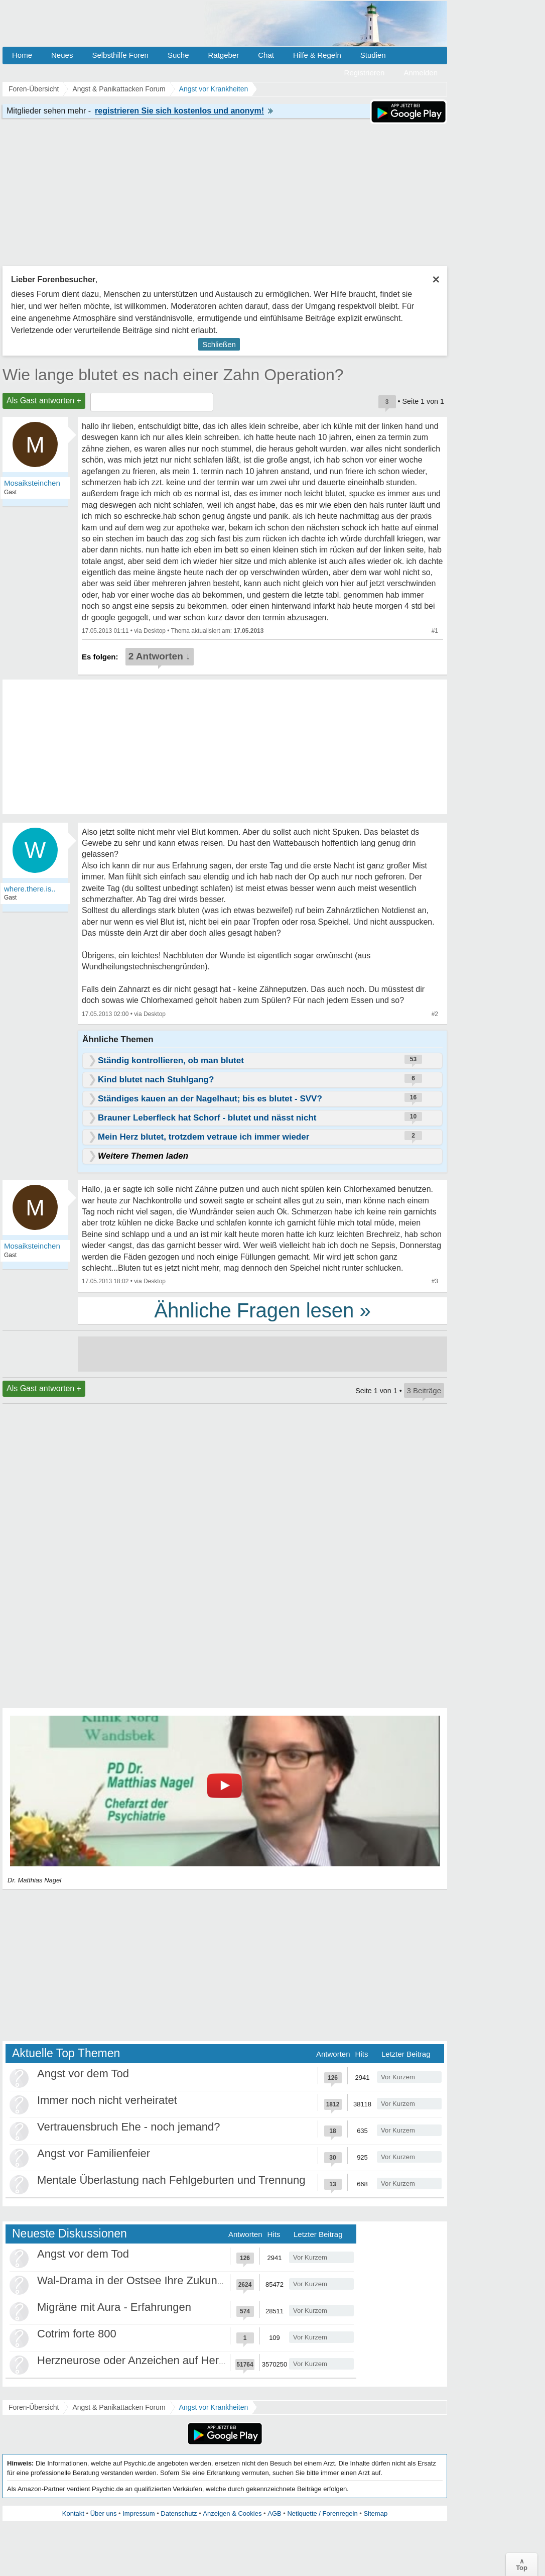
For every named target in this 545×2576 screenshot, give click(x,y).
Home (22, 55)
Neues (62, 55)
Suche (178, 55)
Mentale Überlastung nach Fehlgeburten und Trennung (171, 2180)
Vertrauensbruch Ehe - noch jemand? (128, 2126)
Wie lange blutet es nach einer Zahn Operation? (173, 375)
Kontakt (73, 2513)
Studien (373, 55)
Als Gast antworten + (44, 400)
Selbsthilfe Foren (120, 55)
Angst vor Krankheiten (213, 2407)
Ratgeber (223, 55)
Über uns (103, 2513)
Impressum (138, 2513)
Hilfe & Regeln (317, 55)
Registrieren (364, 72)
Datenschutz (179, 2513)
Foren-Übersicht (34, 2407)
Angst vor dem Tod (83, 2073)
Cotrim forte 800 (76, 2333)
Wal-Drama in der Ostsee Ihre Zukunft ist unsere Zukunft (175, 2280)
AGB (274, 2513)
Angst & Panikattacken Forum (118, 2407)
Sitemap (375, 2513)
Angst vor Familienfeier (93, 2153)
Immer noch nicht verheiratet (107, 2100)
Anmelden (420, 72)
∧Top (521, 2564)
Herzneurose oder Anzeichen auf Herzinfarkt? (148, 2360)
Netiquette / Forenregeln (322, 2513)
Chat (266, 55)
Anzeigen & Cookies (232, 2513)
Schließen (219, 344)
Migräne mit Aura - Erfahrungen (114, 2307)
